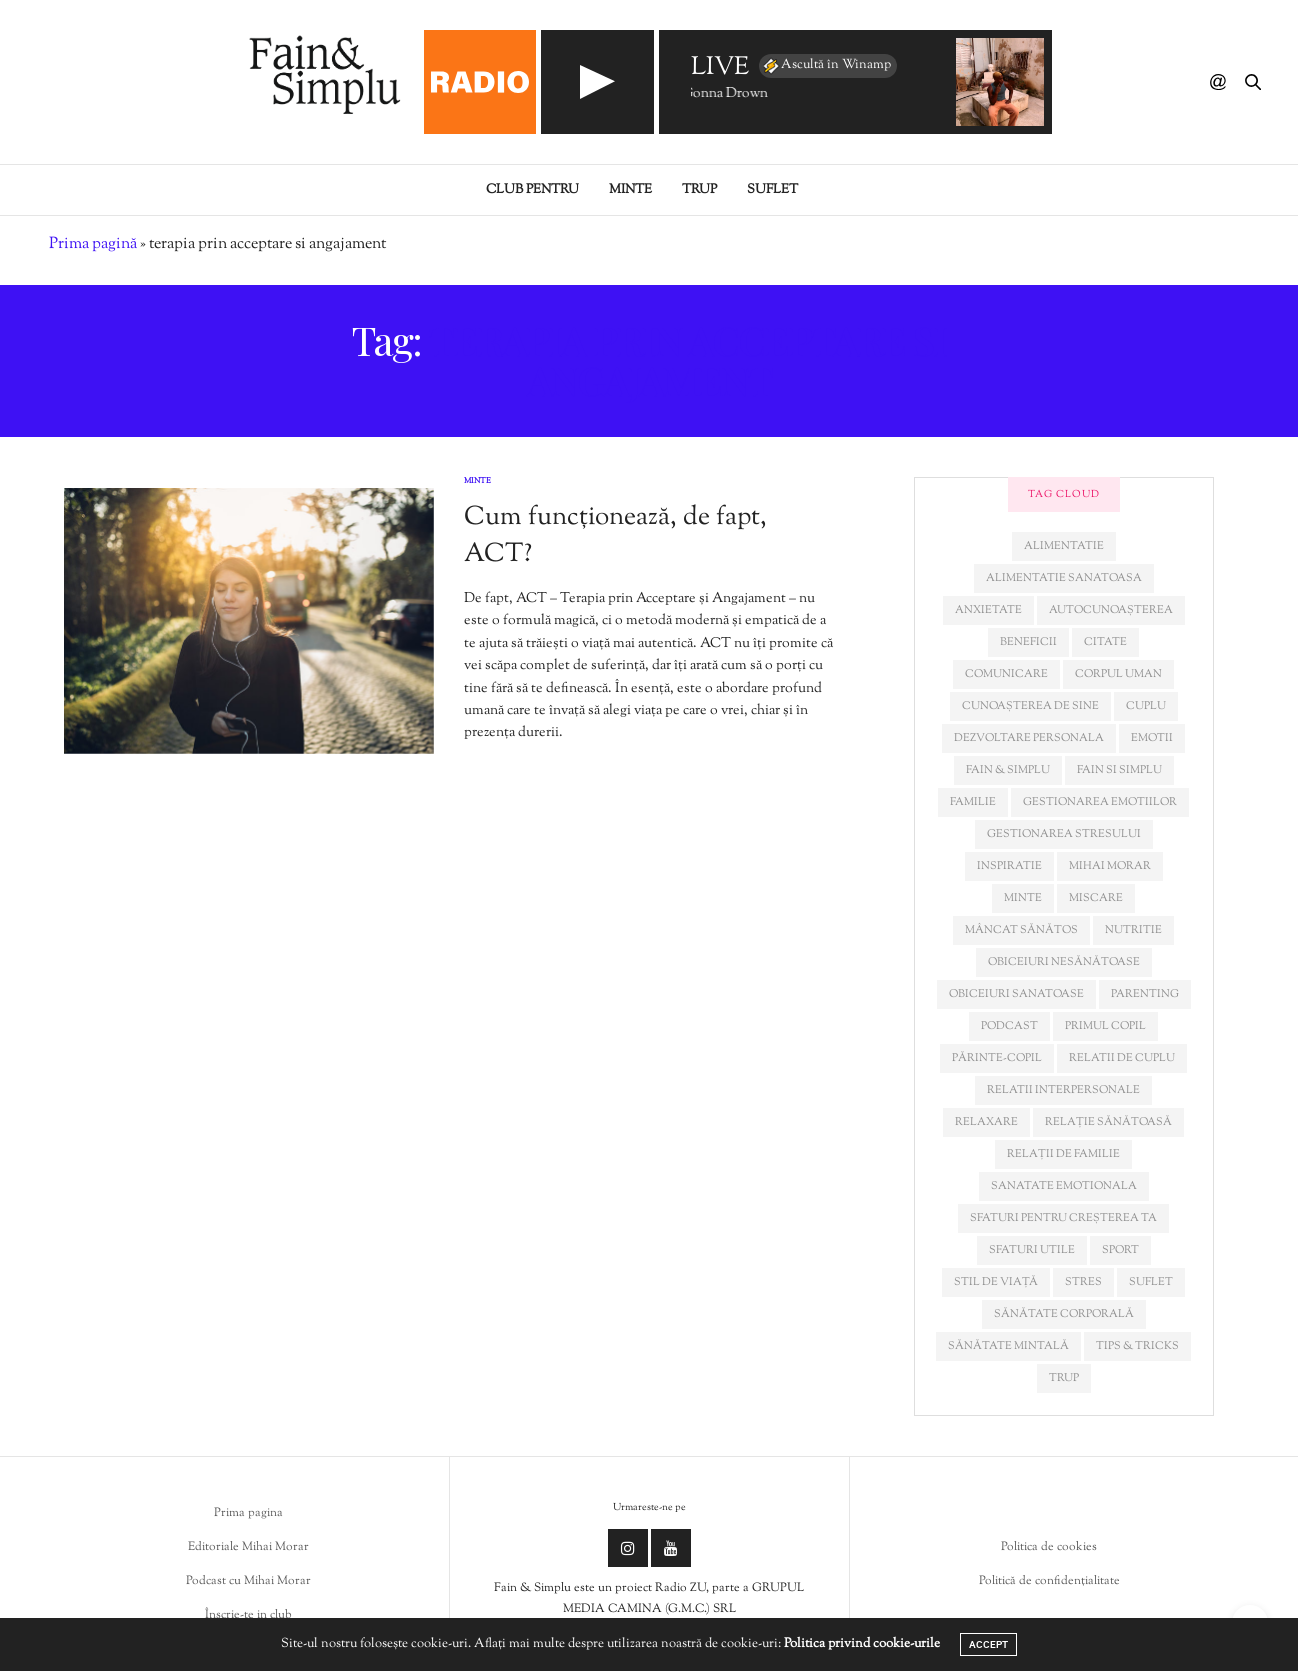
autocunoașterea (1111, 610)
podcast (1009, 1026)
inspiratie (1009, 866)
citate (1105, 642)
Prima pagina (248, 1513)
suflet (1151, 1282)
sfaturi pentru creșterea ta (1063, 1218)
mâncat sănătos (1021, 930)
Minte (630, 190)
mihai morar (1110, 866)
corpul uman (1118, 674)
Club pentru (532, 190)
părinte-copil (997, 1058)
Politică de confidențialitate (1049, 1581)
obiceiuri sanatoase (1016, 994)
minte (1023, 898)
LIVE (720, 68)
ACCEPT (988, 1644)
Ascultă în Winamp (826, 66)
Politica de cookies (1049, 1547)
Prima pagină (93, 244)
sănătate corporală (1064, 1314)
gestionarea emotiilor (1100, 802)
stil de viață (996, 1282)
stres (1083, 1282)
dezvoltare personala (1029, 738)
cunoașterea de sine (1030, 706)
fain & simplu (1008, 770)
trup (1064, 1378)
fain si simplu (1119, 770)
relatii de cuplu (1122, 1058)
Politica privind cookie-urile (862, 1644)
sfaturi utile (1032, 1250)
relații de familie (1063, 1154)
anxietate (988, 610)
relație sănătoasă (1108, 1122)
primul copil (1105, 1026)
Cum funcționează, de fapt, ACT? (615, 535)
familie (973, 802)
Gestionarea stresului (1064, 834)
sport (1120, 1250)
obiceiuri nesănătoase (1064, 962)
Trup (699, 190)
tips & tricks (1137, 1346)
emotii (1152, 738)
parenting (1145, 994)
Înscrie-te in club (248, 1615)
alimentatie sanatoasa (1064, 578)
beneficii (1028, 642)
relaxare (986, 1122)
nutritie (1133, 930)
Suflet (772, 190)
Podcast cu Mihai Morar (248, 1581)
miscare (1096, 898)
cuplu (1146, 706)
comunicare (1006, 674)
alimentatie (1064, 546)
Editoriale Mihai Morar (248, 1547)
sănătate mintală (1008, 1346)
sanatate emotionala (1064, 1186)
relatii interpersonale (1063, 1090)
